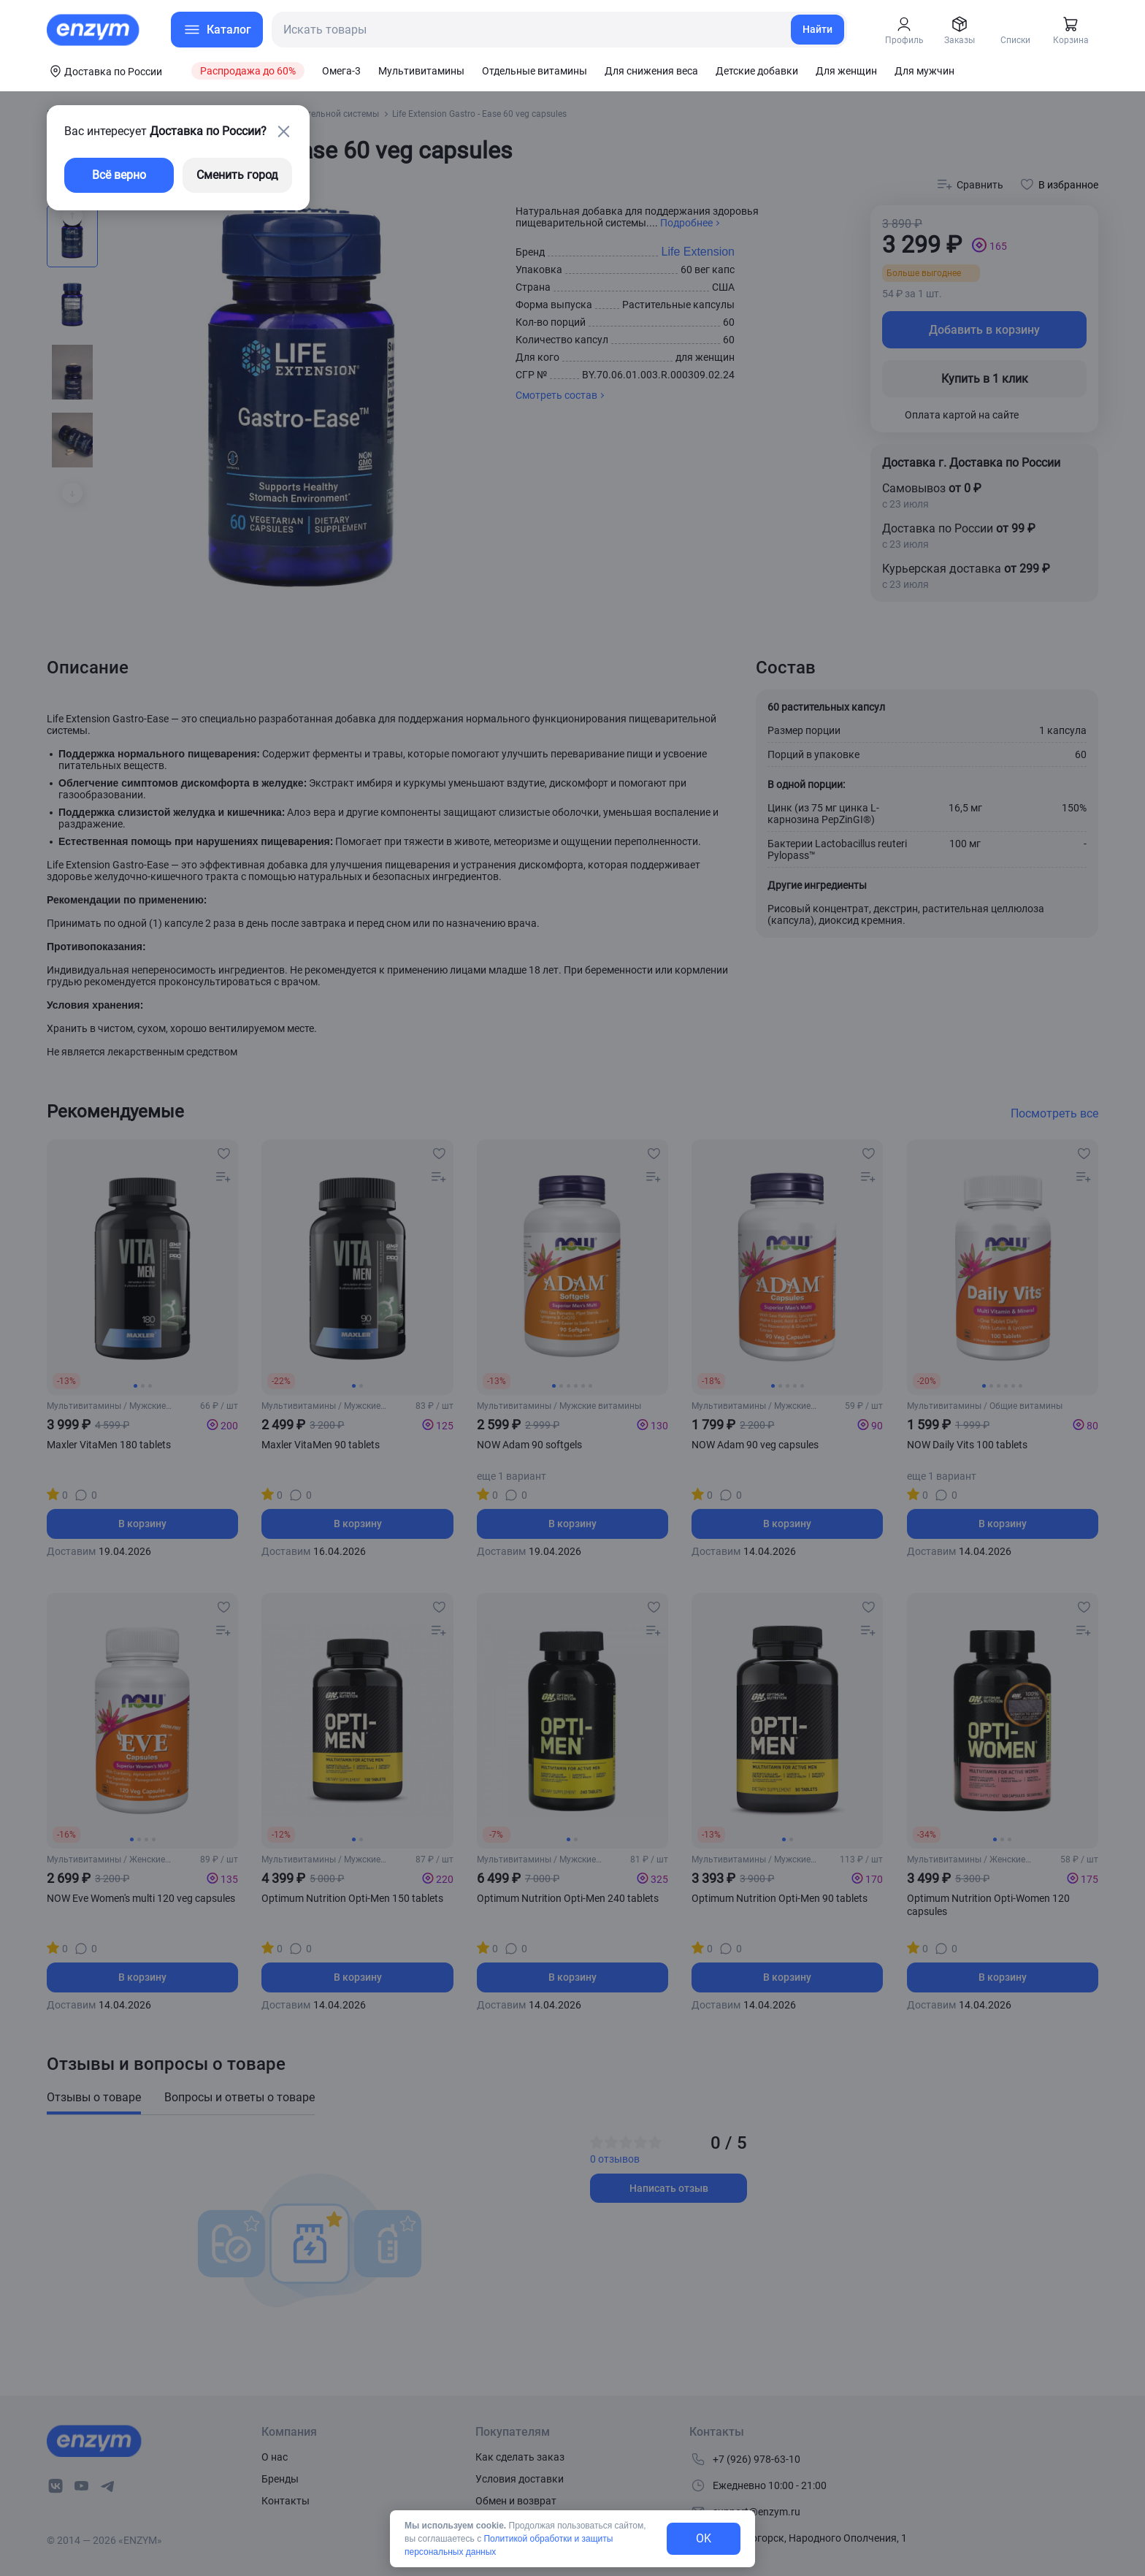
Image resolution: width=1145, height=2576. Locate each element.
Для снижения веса (651, 71)
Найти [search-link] (817, 29)
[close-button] (283, 131)
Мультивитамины (421, 71)
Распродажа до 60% (248, 71)
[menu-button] (217, 29)
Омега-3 (341, 71)
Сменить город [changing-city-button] (237, 175)
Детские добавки (757, 71)
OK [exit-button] (703, 2538)
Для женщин (846, 71)
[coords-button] (104, 71)
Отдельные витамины (534, 71)
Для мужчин (924, 71)
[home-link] (94, 30)
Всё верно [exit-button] (119, 175)
